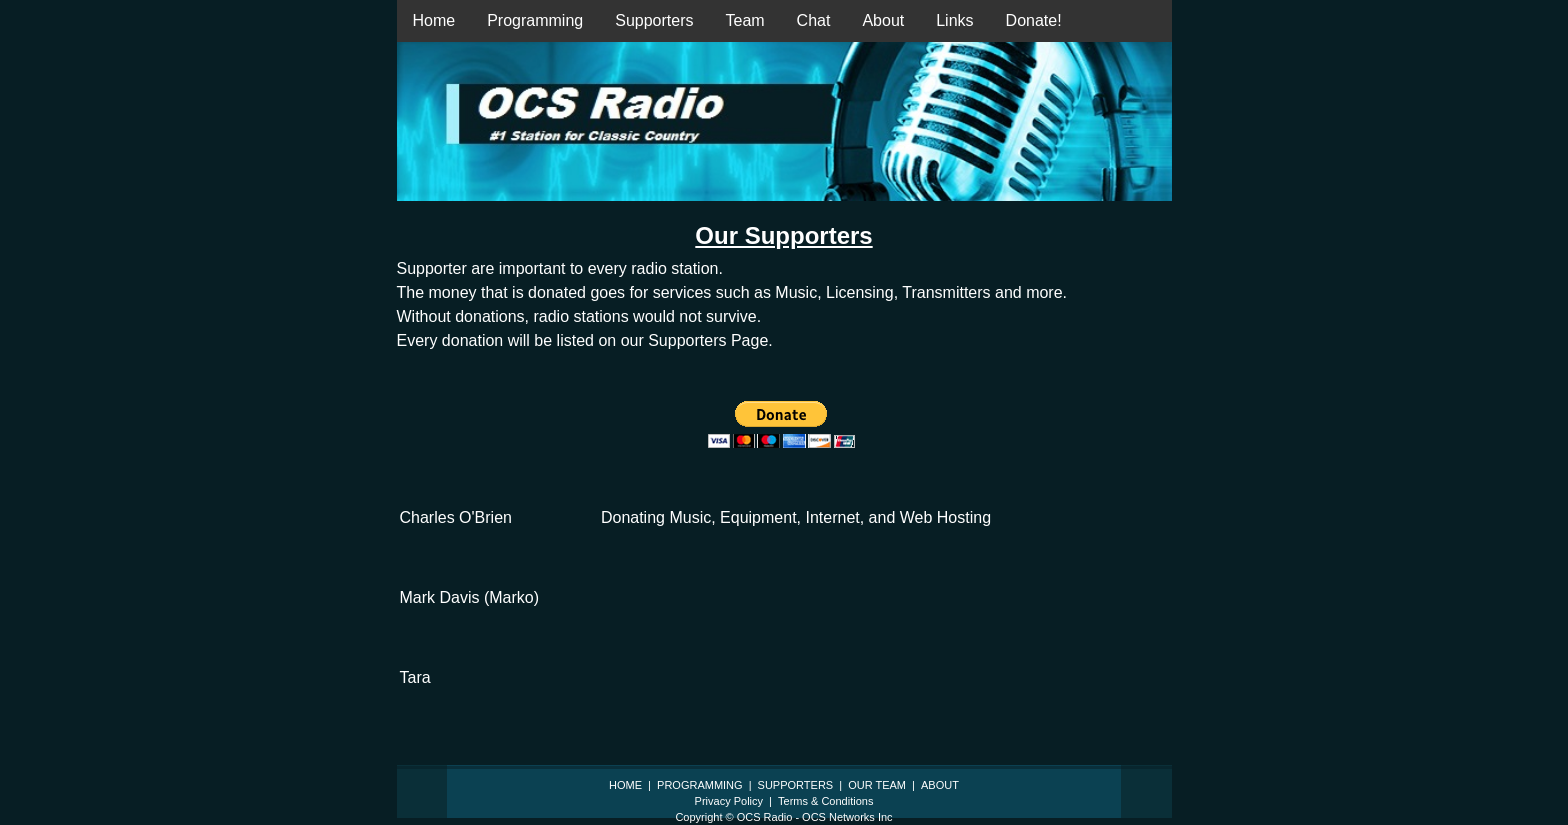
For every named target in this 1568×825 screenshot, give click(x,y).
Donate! (1034, 20)
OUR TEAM (877, 785)
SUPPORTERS (796, 785)
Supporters (654, 20)
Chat (814, 20)
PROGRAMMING (700, 785)
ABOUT (940, 785)
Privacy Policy (729, 801)
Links (954, 20)
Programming (535, 20)
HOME (625, 785)
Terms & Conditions (825, 801)
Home (434, 20)
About (883, 20)
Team (744, 20)
